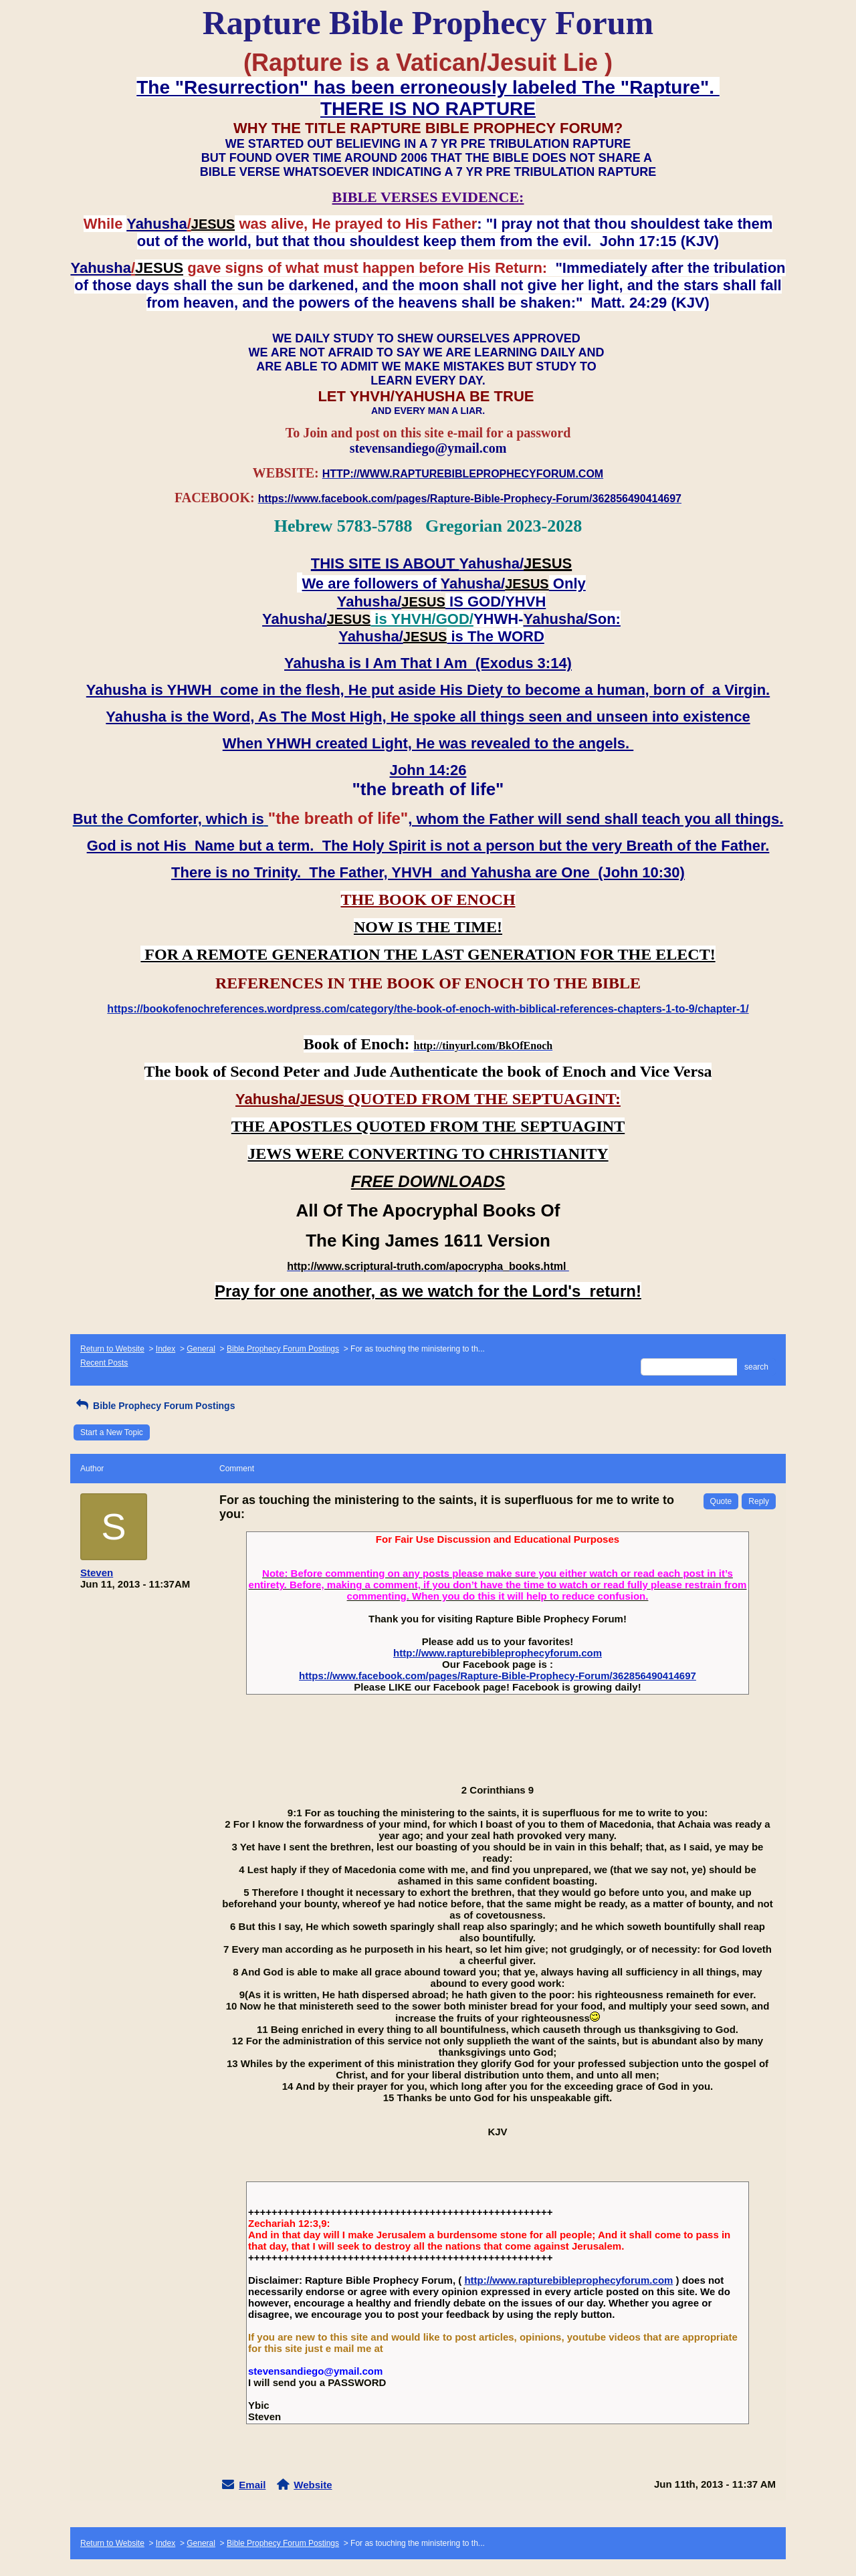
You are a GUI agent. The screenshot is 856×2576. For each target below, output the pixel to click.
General (201, 1349)
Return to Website (112, 1349)
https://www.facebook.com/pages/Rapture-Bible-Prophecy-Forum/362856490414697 (497, 1675)
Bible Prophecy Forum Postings (283, 1349)
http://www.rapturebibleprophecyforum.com (497, 1652)
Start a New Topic (111, 1432)
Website (313, 2484)
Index (165, 1349)
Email (252, 2484)
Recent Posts (104, 1363)
